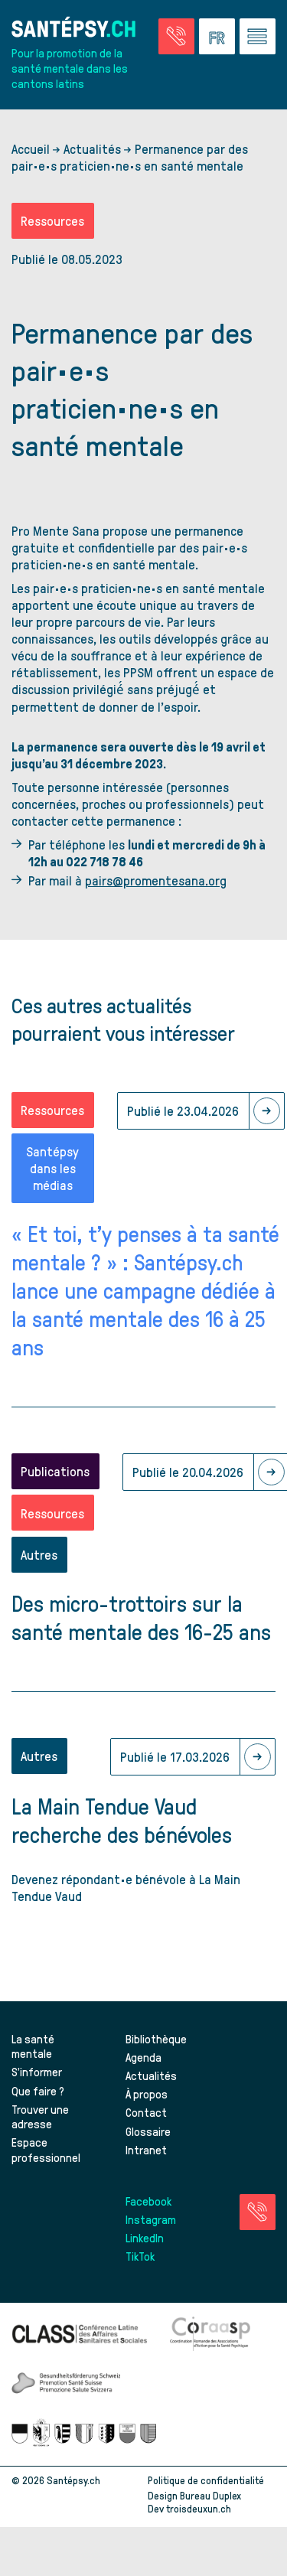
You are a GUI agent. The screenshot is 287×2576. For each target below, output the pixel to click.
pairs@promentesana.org (156, 880)
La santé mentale (32, 2046)
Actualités (92, 148)
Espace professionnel (45, 2149)
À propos (147, 2094)
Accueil (30, 148)
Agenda (143, 2057)
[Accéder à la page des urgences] (176, 36)
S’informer (36, 2071)
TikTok (140, 2256)
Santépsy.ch (73, 2479)
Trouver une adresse (40, 2117)
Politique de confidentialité (206, 2479)
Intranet (146, 2149)
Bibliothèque (156, 2038)
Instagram (151, 2219)
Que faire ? (37, 2090)
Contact (146, 2112)
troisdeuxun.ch (214, 2508)
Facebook (148, 2201)
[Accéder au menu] (258, 36)
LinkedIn (145, 2237)
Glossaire (148, 2131)
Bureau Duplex (210, 2495)
